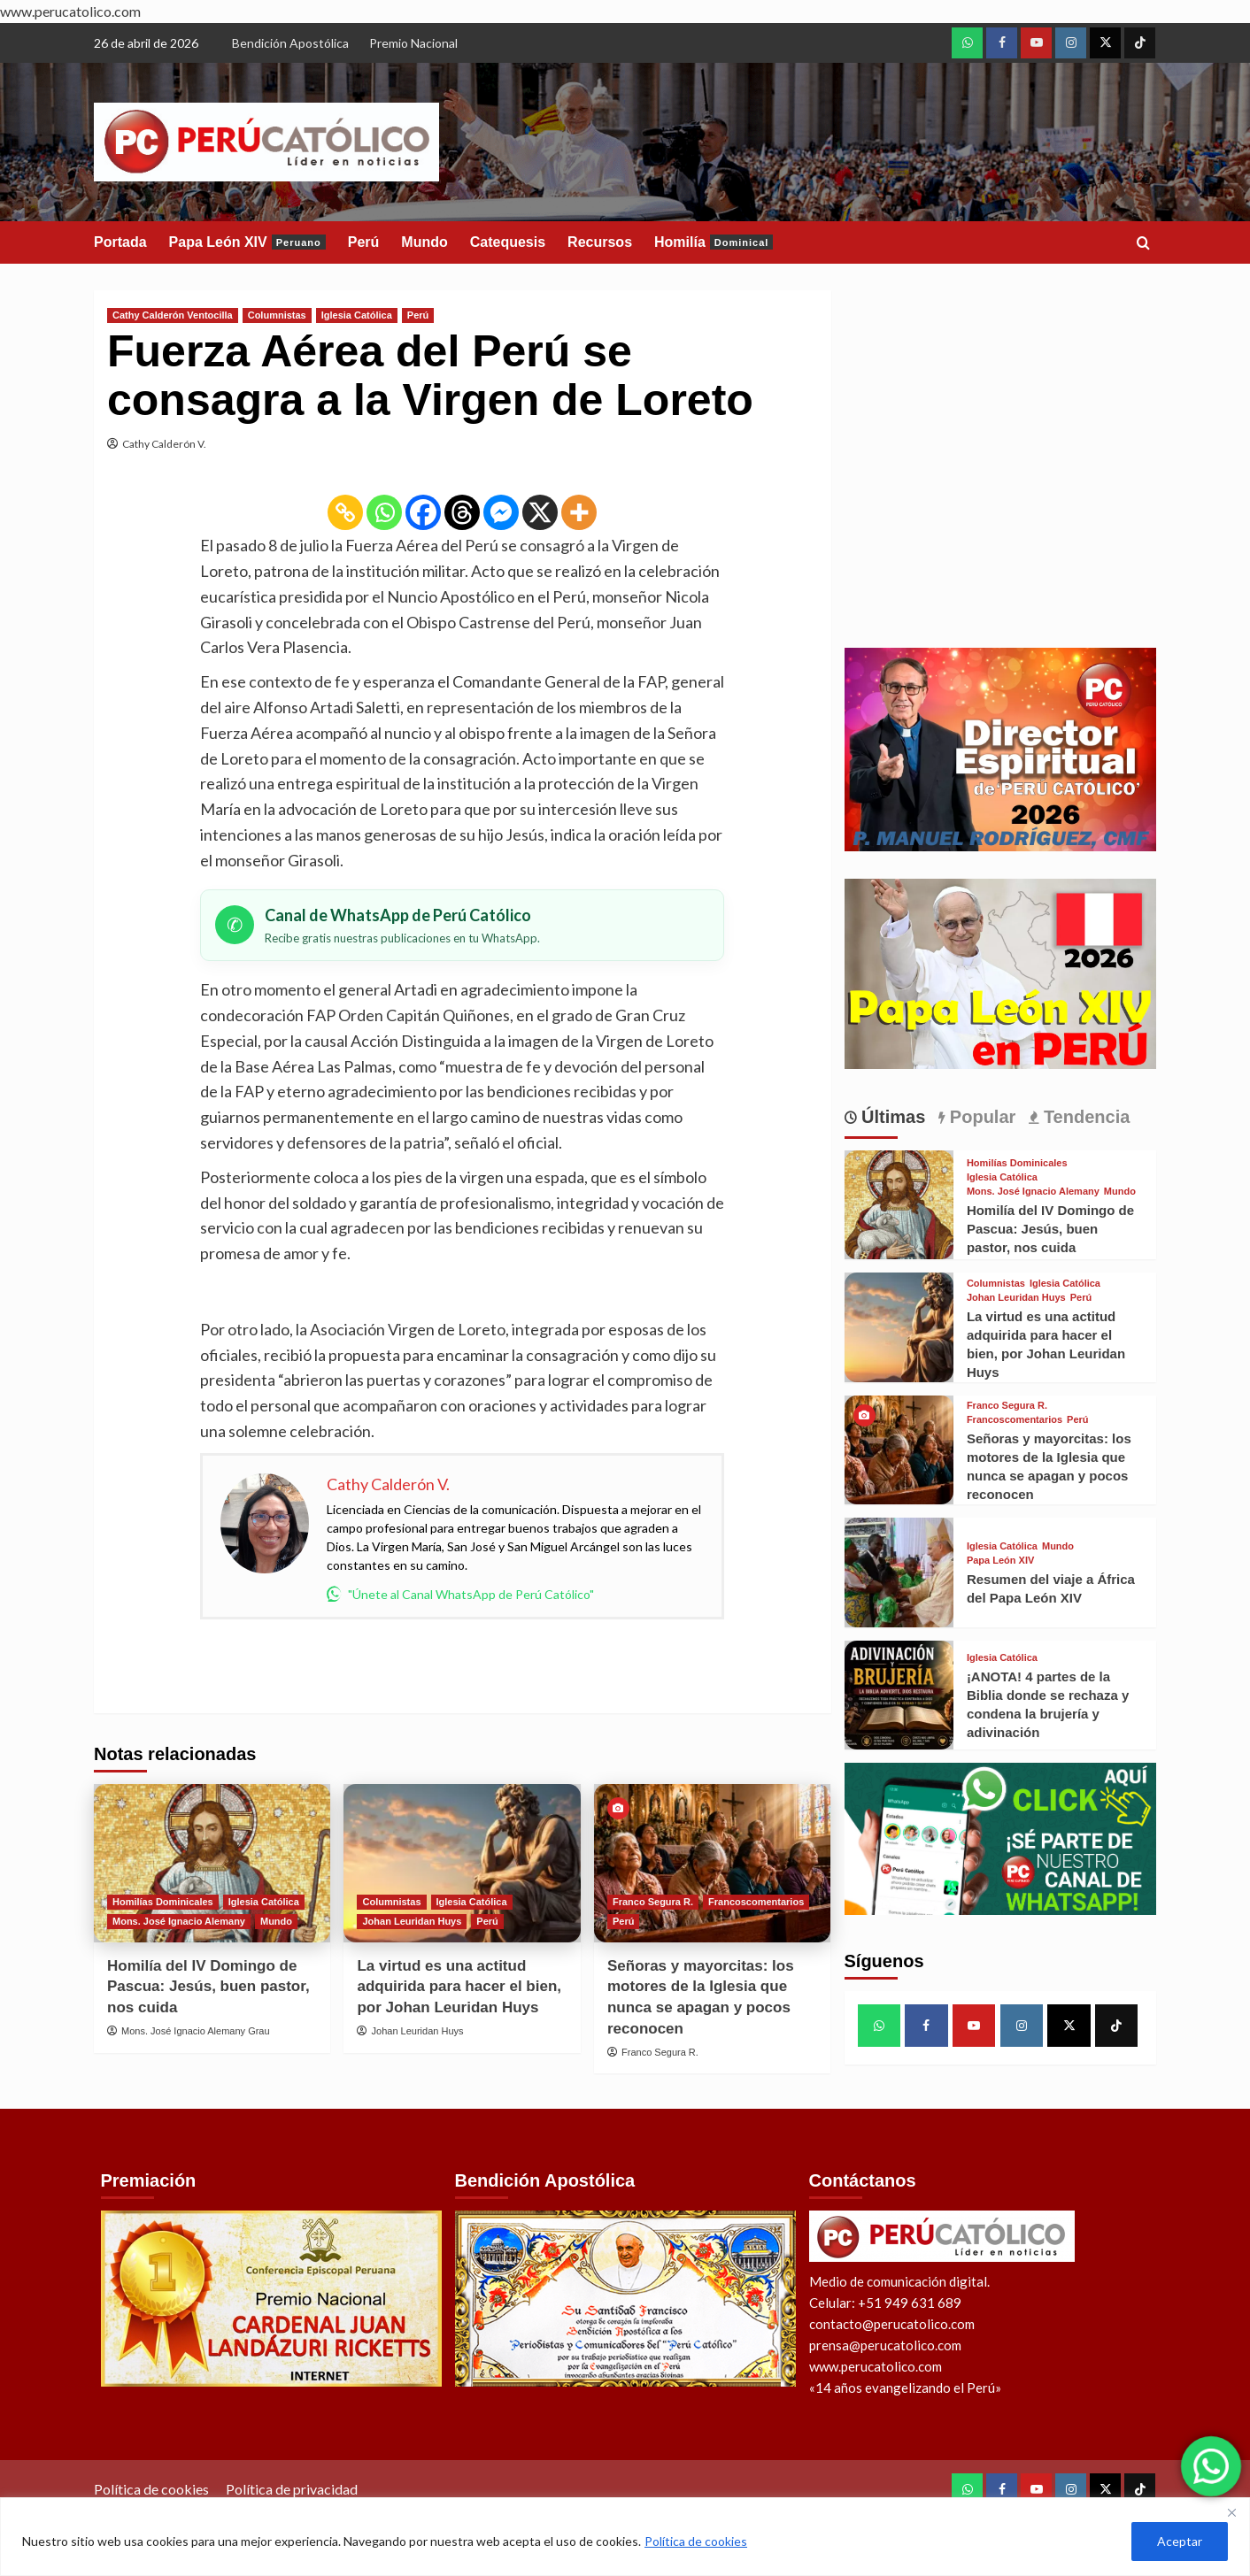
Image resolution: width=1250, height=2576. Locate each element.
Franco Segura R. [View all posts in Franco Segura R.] (653, 1901)
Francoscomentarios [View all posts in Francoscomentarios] (756, 1901)
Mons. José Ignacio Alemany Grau (195, 2031)
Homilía (713, 242)
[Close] (1231, 2512)
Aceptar (1179, 2541)
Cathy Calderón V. (164, 443)
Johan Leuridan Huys (418, 2031)
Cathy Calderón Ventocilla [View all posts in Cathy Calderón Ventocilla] (172, 315)
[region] (625, 2536)
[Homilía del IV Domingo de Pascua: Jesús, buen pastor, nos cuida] (212, 1863)
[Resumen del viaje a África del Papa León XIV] (899, 1572)
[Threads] (462, 512)
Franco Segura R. (659, 2052)
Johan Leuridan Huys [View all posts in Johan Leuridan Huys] (411, 1921)
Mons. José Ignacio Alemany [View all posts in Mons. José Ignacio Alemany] (178, 1921)
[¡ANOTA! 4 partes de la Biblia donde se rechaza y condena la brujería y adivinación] (899, 1695)
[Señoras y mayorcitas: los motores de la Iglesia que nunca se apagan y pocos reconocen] (712, 1863)
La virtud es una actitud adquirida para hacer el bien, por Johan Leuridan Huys (459, 1987)
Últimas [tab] (891, 1117)
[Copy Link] (345, 512)
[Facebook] (423, 512)
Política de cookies (695, 2541)
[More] (579, 512)
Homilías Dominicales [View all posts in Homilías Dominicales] (162, 1901)
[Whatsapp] (384, 512)
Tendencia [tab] (1084, 1117)
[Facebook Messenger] (501, 512)
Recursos (599, 242)
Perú (364, 242)
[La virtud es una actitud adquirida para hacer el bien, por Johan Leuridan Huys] (461, 1863)
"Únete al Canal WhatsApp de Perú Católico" (460, 1594)
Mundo (424, 242)
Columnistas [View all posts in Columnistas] (277, 315)
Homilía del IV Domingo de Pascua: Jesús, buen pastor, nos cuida (208, 1987)
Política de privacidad (292, 2488)
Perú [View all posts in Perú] (417, 315)
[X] (540, 512)
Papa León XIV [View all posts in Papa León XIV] (1000, 1560)
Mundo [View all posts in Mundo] (276, 1921)
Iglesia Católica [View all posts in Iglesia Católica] (356, 315)
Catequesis (507, 242)
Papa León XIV (247, 242)
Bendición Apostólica (290, 42)
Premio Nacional (413, 42)
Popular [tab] (980, 1117)
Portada (120, 242)
